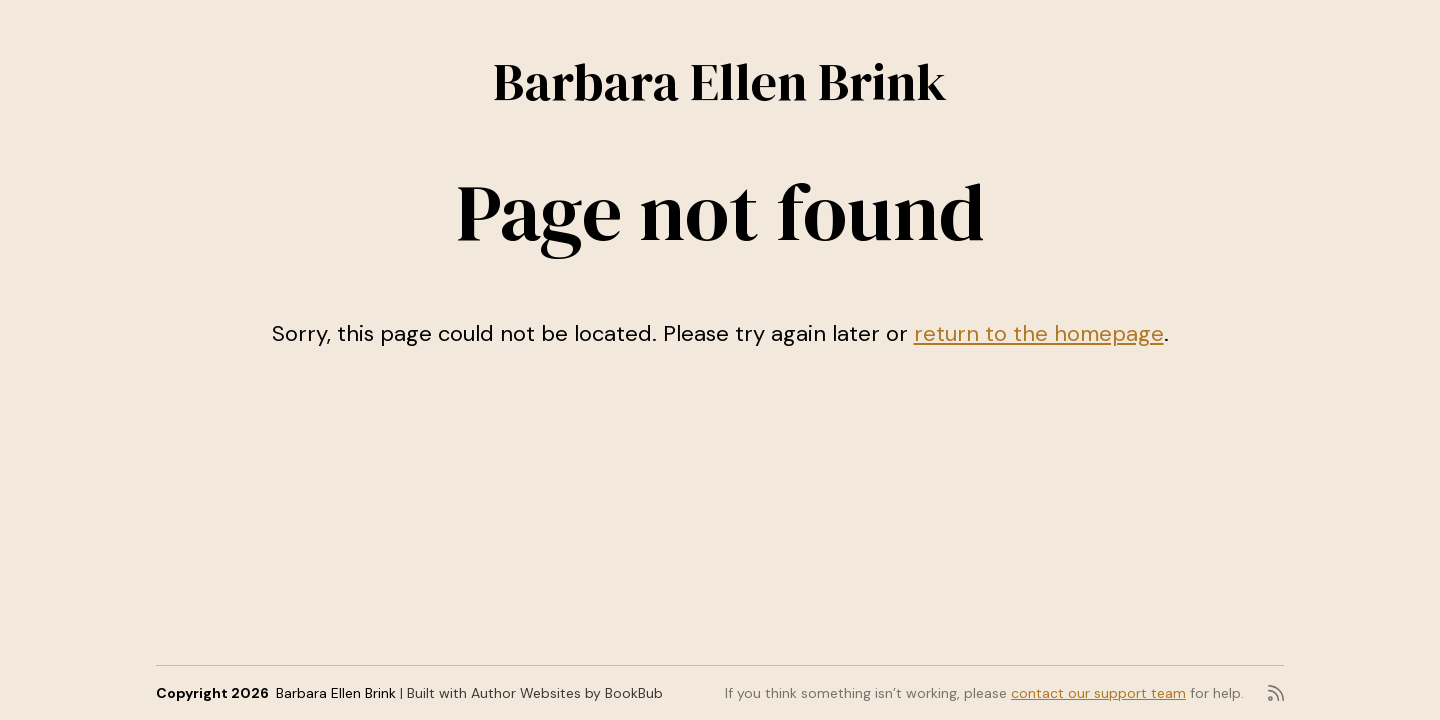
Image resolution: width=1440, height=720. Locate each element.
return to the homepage (1039, 333)
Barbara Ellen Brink (720, 81)
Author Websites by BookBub (567, 693)
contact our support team (1098, 693)
